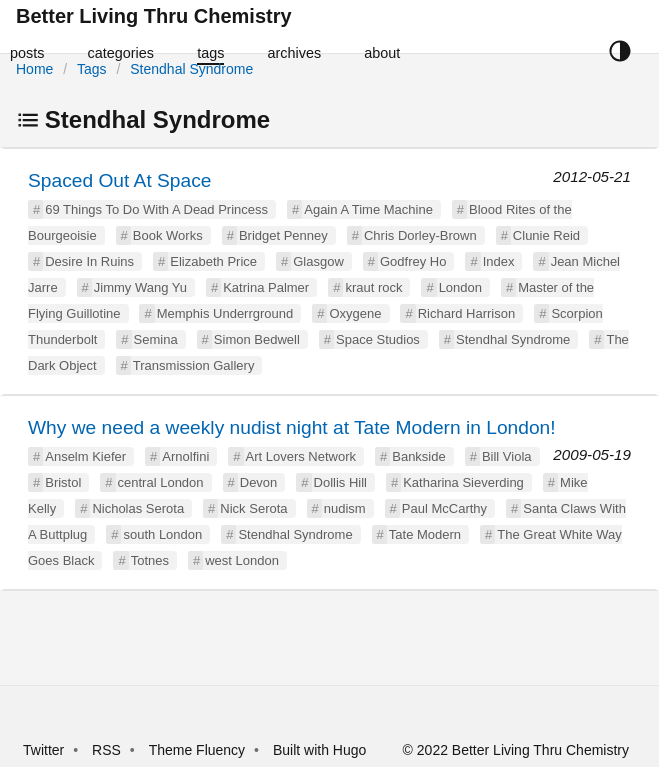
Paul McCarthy (444, 508)
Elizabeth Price (213, 261)
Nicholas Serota (138, 508)
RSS (106, 750)
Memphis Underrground (225, 313)
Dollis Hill (340, 482)
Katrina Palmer (266, 287)
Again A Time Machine (368, 209)
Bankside (418, 456)
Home (34, 69)
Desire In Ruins (89, 261)
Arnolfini (185, 456)
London (460, 287)
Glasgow (318, 261)
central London (161, 482)
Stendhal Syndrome (191, 69)
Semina (156, 339)
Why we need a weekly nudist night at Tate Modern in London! (292, 427)
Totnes (150, 560)
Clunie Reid (546, 235)
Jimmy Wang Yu (140, 287)
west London (242, 560)
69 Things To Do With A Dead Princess (156, 209)
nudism (345, 508)
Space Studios (378, 339)
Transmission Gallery (194, 365)
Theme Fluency (199, 750)
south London (162, 534)
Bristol (63, 482)
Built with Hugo (319, 750)
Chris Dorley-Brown (420, 235)
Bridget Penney (283, 235)
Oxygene (355, 313)
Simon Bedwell (257, 339)
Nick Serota (253, 508)
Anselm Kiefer (85, 456)
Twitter (43, 750)
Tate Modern (425, 534)
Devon (259, 482)
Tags (92, 69)
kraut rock (373, 287)
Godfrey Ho (413, 261)
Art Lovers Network (301, 456)
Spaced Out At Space (119, 180)
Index (499, 261)
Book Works (168, 235)
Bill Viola (507, 456)
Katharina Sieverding (463, 482)
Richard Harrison (467, 313)
